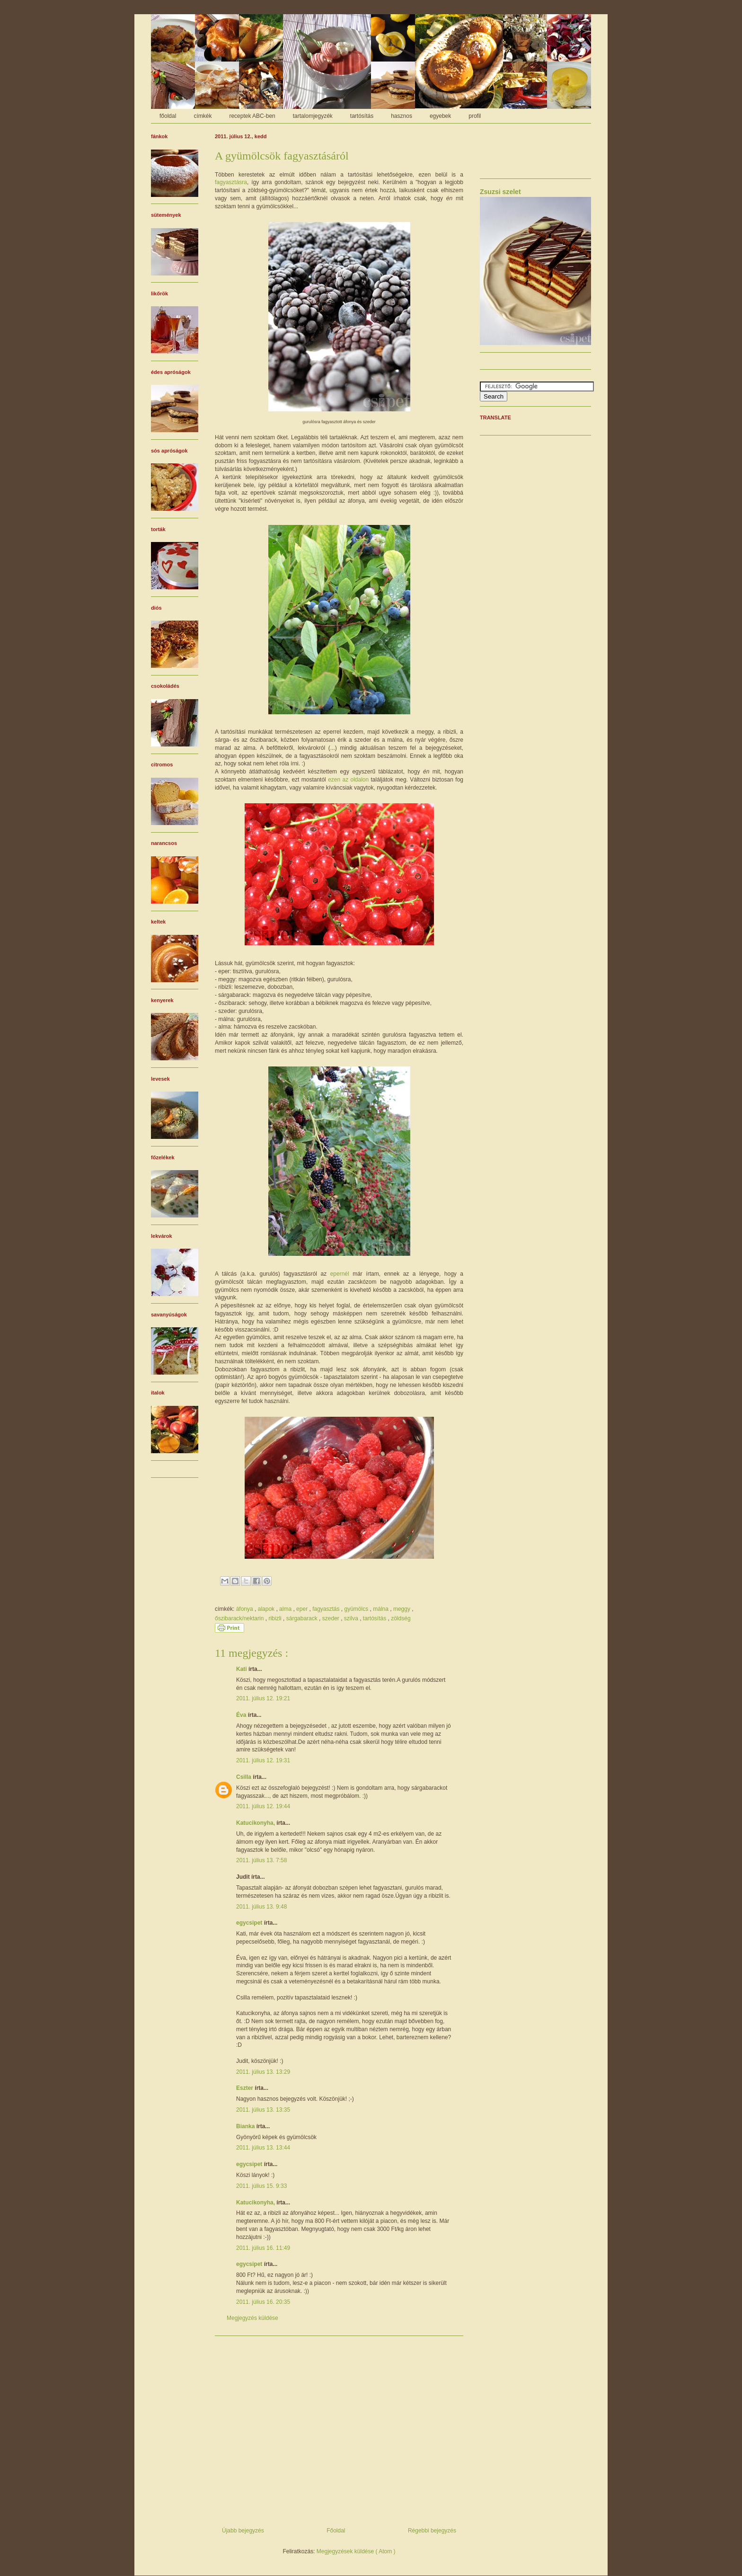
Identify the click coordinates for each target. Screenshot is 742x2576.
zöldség (400, 1618)
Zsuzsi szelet (500, 191)
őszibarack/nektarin (240, 1618)
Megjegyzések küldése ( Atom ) (356, 2551)
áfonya (245, 1609)
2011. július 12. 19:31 (263, 1760)
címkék (203, 116)
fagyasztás (326, 1609)
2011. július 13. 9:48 (261, 1906)
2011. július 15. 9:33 (261, 2186)
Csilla (244, 1777)
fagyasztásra (231, 182)
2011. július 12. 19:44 (263, 1806)
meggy (402, 1609)
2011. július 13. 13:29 (263, 2072)
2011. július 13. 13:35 (263, 2109)
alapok (267, 1609)
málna (381, 1609)
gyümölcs (357, 1609)
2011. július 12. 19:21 (263, 1698)
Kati (242, 1669)
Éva (242, 1715)
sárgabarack (302, 1618)
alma (286, 1609)
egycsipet (250, 1922)
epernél (339, 1273)
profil (474, 116)
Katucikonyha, (256, 1823)
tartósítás (361, 116)
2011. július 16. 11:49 (263, 2248)
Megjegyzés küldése (252, 2318)
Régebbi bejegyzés (432, 2530)
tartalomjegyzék (313, 116)
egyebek (440, 116)
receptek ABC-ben (252, 116)
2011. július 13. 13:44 (263, 2147)
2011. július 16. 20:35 (263, 2302)
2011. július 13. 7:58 (261, 1860)
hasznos (401, 116)
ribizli (275, 1618)
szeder (331, 1618)
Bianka (246, 2126)
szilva (352, 1618)
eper (302, 1609)
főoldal (167, 116)
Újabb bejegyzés (243, 2530)
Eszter (245, 2088)
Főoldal (336, 2530)
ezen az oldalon (348, 779)
